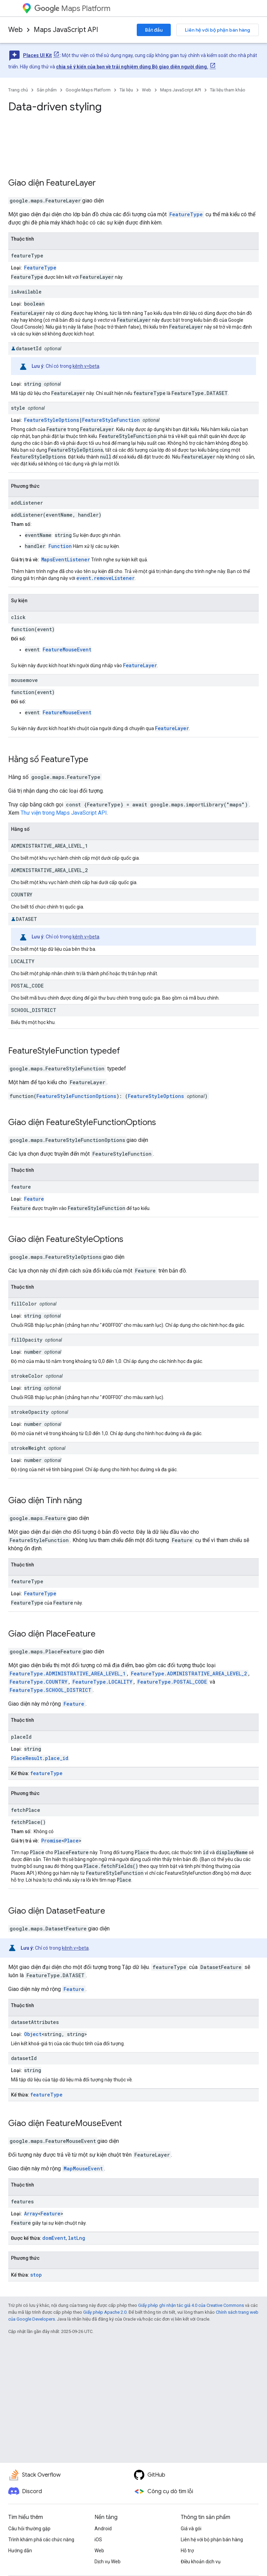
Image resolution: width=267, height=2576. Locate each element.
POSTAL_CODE (27, 985)
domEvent (54, 2238)
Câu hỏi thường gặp (29, 2528)
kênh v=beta (86, 366)
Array (31, 2213)
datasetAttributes (35, 2022)
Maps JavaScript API (66, 29)
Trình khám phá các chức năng (41, 2539)
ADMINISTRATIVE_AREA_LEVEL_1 (49, 846)
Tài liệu (126, 89)
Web (15, 29)
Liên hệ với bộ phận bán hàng (217, 30)
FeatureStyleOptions (51, 420)
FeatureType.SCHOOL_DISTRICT (50, 1690)
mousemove (24, 680)
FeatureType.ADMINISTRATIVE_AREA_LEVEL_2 (189, 1673)
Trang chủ (18, 89)
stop (36, 2274)
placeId (21, 1736)
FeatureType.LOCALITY (102, 1681)
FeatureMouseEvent (67, 649)
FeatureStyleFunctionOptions (76, 1096)
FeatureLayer (71, 183)
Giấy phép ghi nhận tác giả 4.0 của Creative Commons (191, 2305)
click (18, 617)
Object (33, 2034)
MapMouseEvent (83, 2168)
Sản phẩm (47, 89)
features (22, 2201)
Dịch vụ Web (107, 2561)
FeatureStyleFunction (111, 420)
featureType (27, 255)
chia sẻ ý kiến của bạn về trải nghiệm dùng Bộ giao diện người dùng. (132, 66)
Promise (51, 1840)
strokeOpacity (29, 1412)
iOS (98, 2539)
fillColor (24, 1303)
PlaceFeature (71, 1634)
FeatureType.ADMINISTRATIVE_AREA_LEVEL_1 (68, 1673)
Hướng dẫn (20, 2550)
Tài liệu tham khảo (227, 89)
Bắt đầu (154, 30)
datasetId (29, 348)
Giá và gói (191, 2528)
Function (60, 546)
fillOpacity (26, 1339)
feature (21, 1187)
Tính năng (64, 1500)
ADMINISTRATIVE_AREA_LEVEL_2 (49, 870)
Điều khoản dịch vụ (201, 2561)
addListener (27, 502)
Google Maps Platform (88, 89)
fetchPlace (25, 1810)
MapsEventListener (65, 559)
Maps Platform (72, 8)
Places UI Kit (37, 55)
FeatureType (186, 214)
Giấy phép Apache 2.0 (104, 2312)
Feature (34, 1199)
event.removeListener (105, 578)
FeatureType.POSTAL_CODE (172, 1681)
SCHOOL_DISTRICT (33, 1010)
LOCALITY (22, 961)
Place (71, 1840)
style (18, 408)
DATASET (26, 919)
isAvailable (26, 291)
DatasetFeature (75, 1911)
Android (103, 2528)
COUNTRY (21, 894)
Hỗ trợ (187, 2550)
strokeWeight (28, 1448)
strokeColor (27, 1376)
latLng (76, 2238)
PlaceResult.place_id (39, 1758)
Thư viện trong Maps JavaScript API (64, 813)
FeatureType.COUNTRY (38, 1681)
